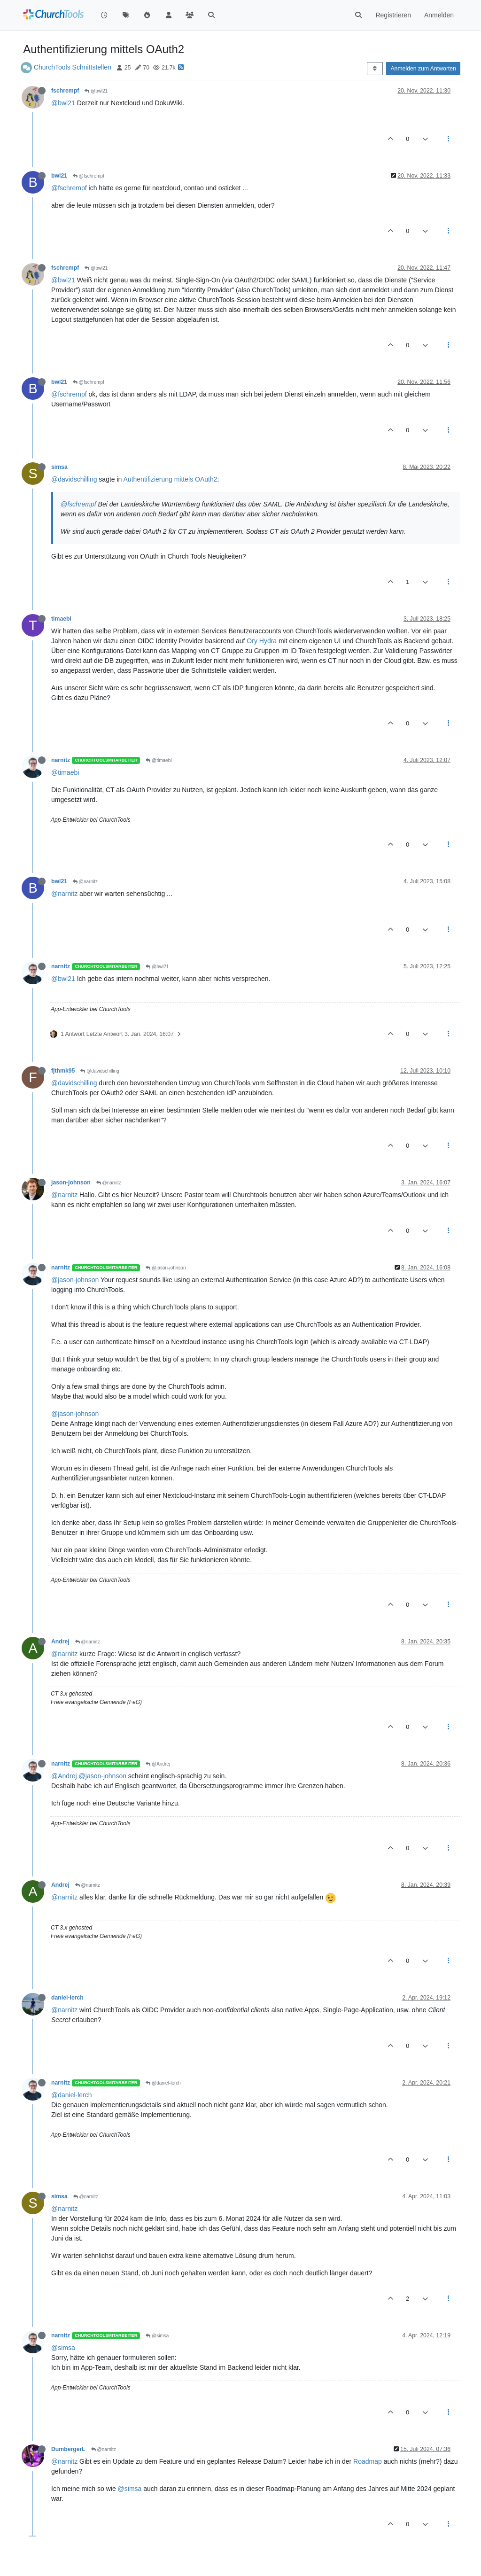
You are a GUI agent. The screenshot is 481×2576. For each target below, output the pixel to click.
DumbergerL (68, 2449)
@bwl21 (96, 90)
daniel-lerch (67, 1997)
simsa (59, 467)
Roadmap (367, 2461)
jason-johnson (71, 1182)
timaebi (61, 618)
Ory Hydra (262, 641)
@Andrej (158, 1764)
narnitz (60, 760)
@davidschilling (74, 479)
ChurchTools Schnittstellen (72, 67)
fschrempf (65, 90)
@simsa (157, 2335)
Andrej (60, 1641)
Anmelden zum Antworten (423, 68)
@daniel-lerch (163, 2083)
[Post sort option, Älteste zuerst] (374, 68)
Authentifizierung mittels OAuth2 (170, 479)
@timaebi (158, 760)
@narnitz (85, 881)
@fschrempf (88, 176)
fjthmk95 (63, 1070)
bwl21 (59, 175)
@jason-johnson (166, 1267)
